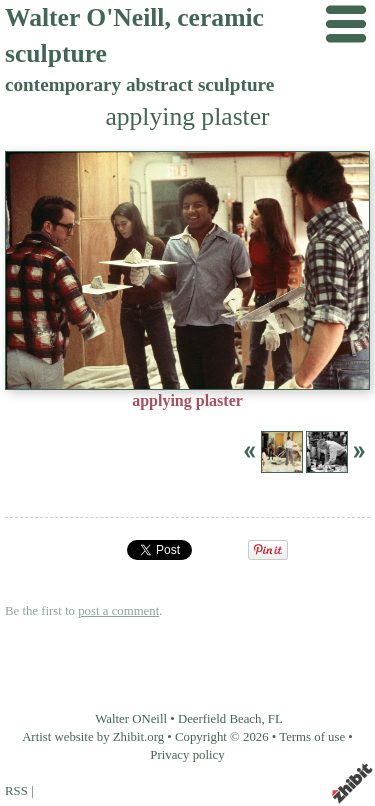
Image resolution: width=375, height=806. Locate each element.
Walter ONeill (131, 719)
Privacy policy (187, 755)
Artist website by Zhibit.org (93, 737)
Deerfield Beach (220, 719)
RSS (16, 791)
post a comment (118, 611)
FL (275, 719)
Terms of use (312, 737)
